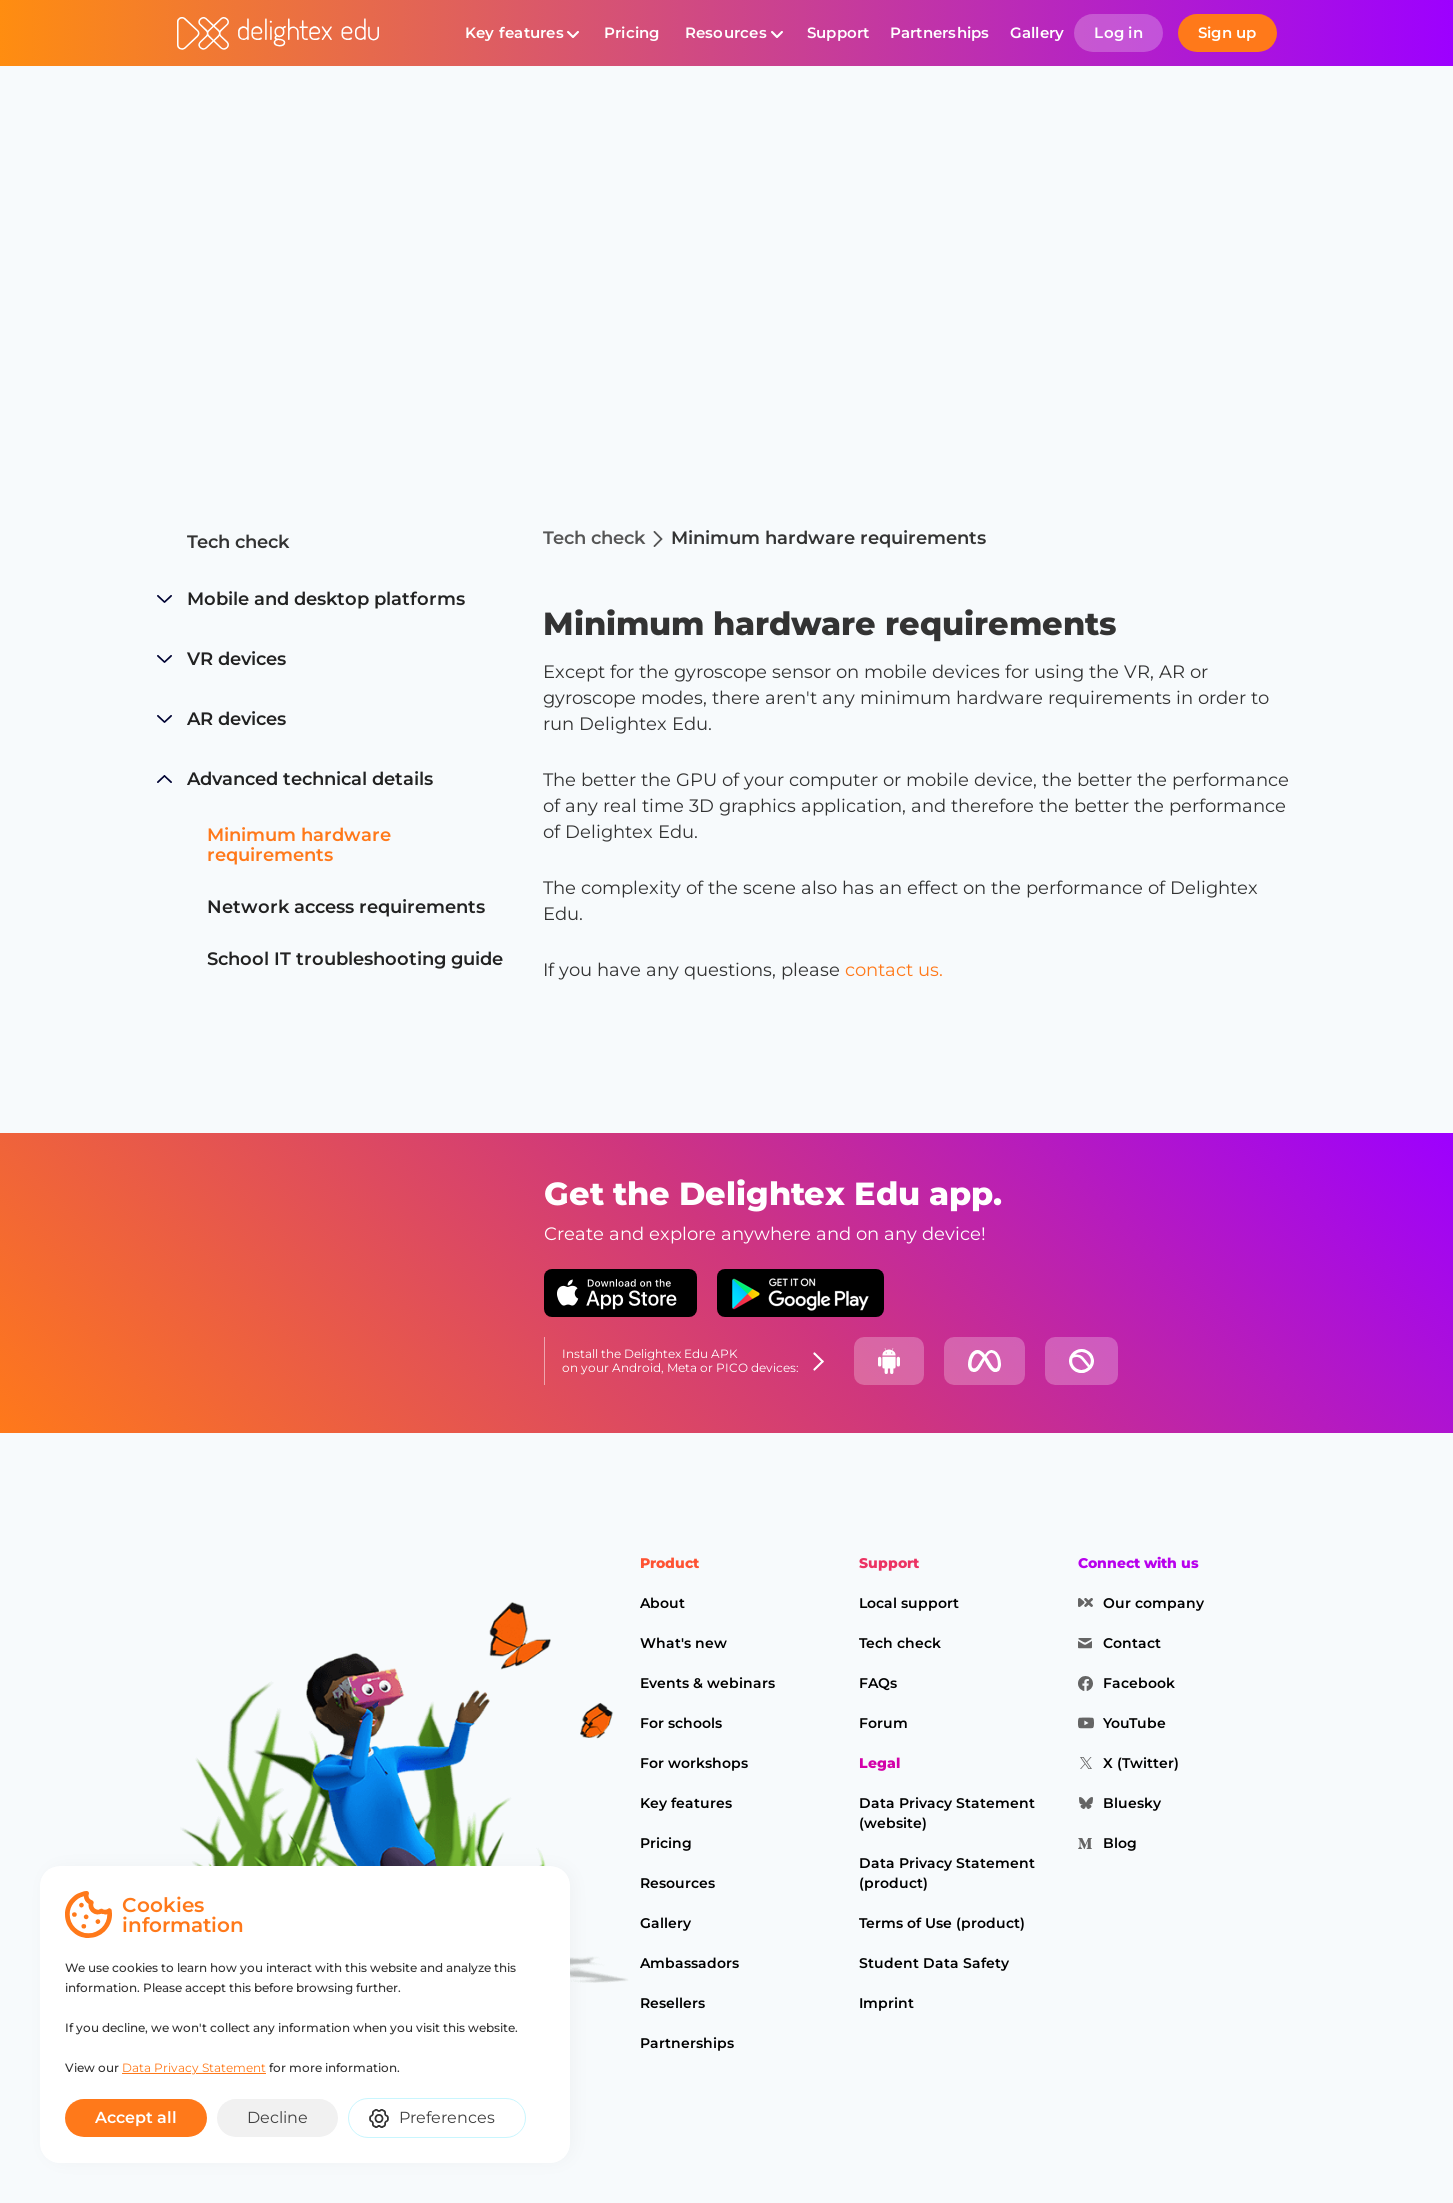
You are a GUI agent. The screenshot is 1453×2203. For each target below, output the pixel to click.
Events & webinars (707, 1683)
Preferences (447, 2117)
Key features (514, 32)
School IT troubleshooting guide (355, 959)
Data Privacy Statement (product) (947, 1873)
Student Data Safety (934, 1963)
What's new (683, 1643)
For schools (681, 1723)
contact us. (894, 970)
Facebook (1139, 1683)
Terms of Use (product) (942, 1923)
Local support (909, 1603)
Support (838, 32)
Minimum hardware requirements (299, 845)
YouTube (1134, 1723)
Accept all (136, 2117)
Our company (1153, 1603)
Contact (1132, 1643)
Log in (1118, 32)
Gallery (1037, 32)
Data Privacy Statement (187, 2067)
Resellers (672, 2003)
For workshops (694, 1763)
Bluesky (1132, 1803)
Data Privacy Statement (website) (947, 1813)
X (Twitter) (1141, 1763)
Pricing (632, 32)
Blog (1120, 1843)
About (662, 1603)
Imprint (886, 2003)
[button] (522, 33)
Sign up (1227, 32)
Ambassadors (689, 1963)
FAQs (878, 1683)
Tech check (238, 542)
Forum (883, 1723)
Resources (726, 32)
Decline (277, 2117)
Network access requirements (346, 907)
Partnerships (940, 32)
